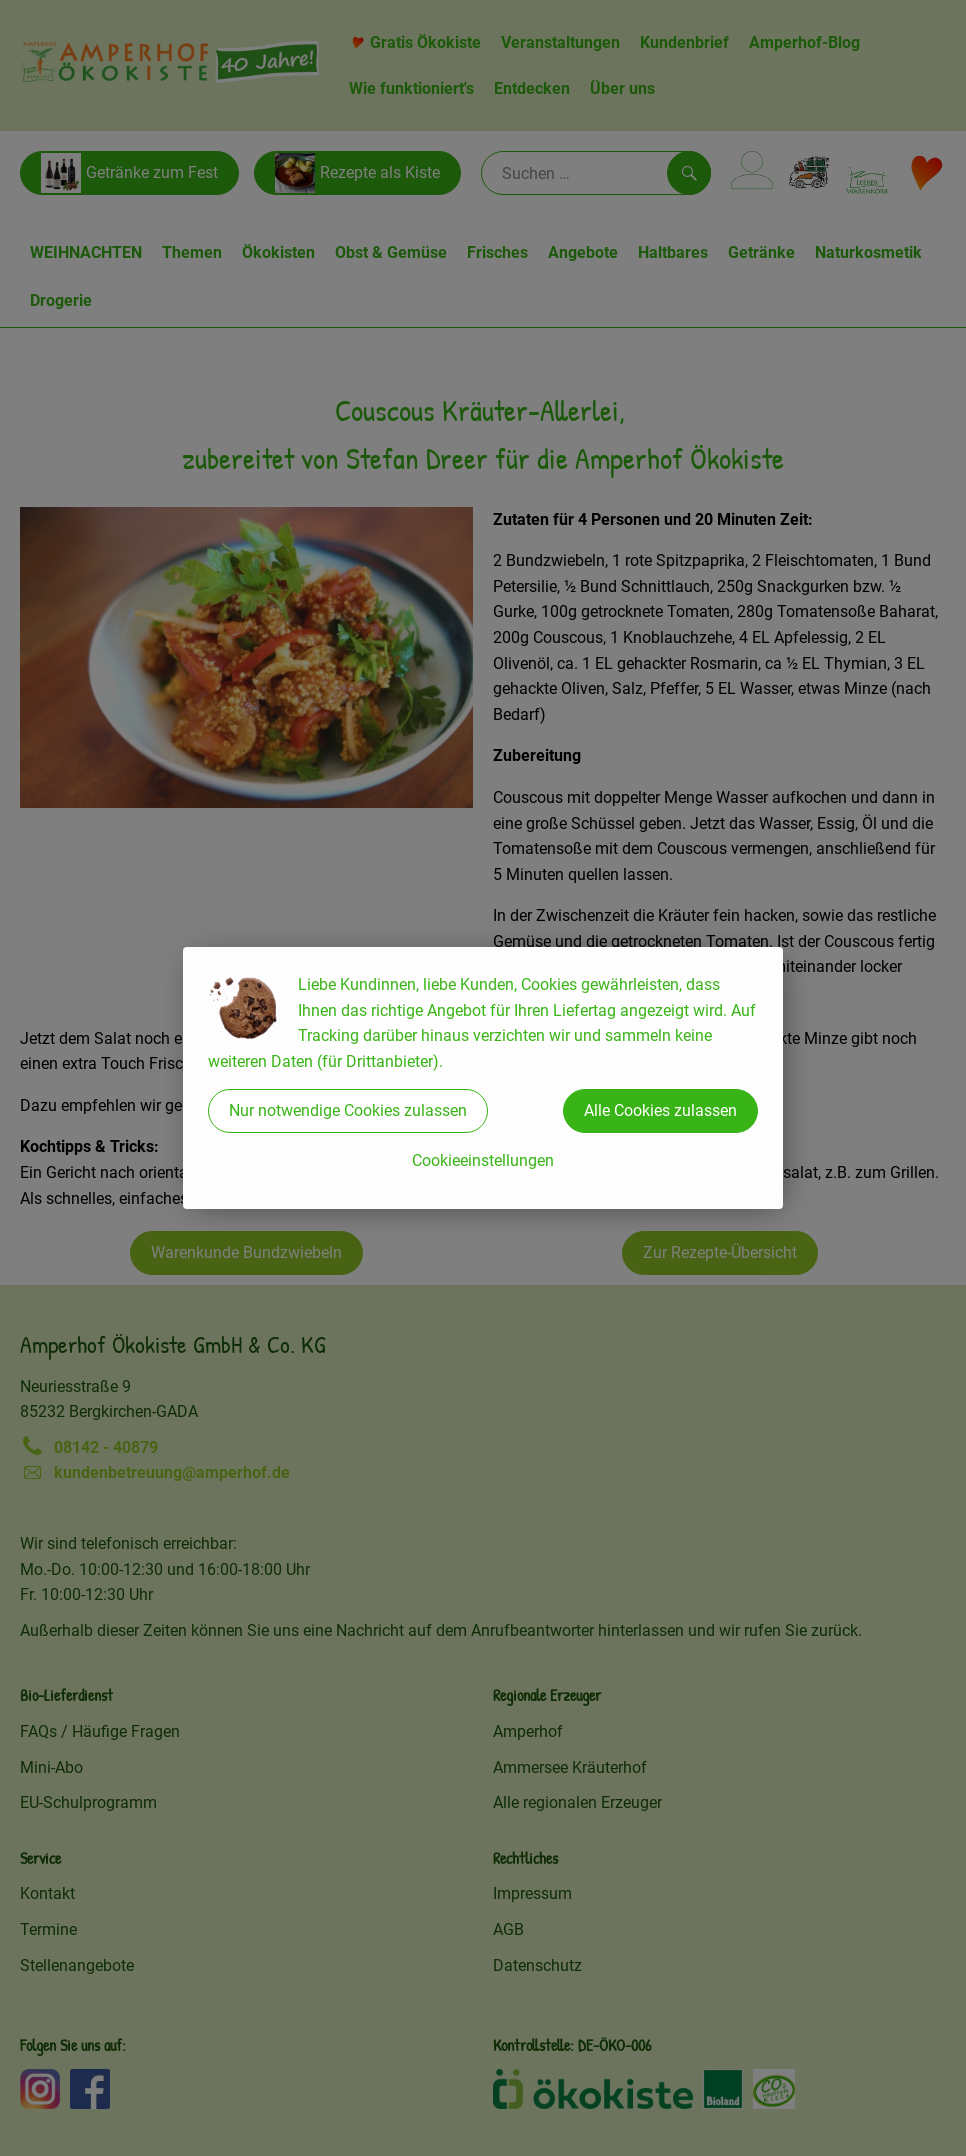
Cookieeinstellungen (483, 1160)
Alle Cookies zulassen (660, 1110)
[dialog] (483, 1078)
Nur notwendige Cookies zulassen (348, 1110)
